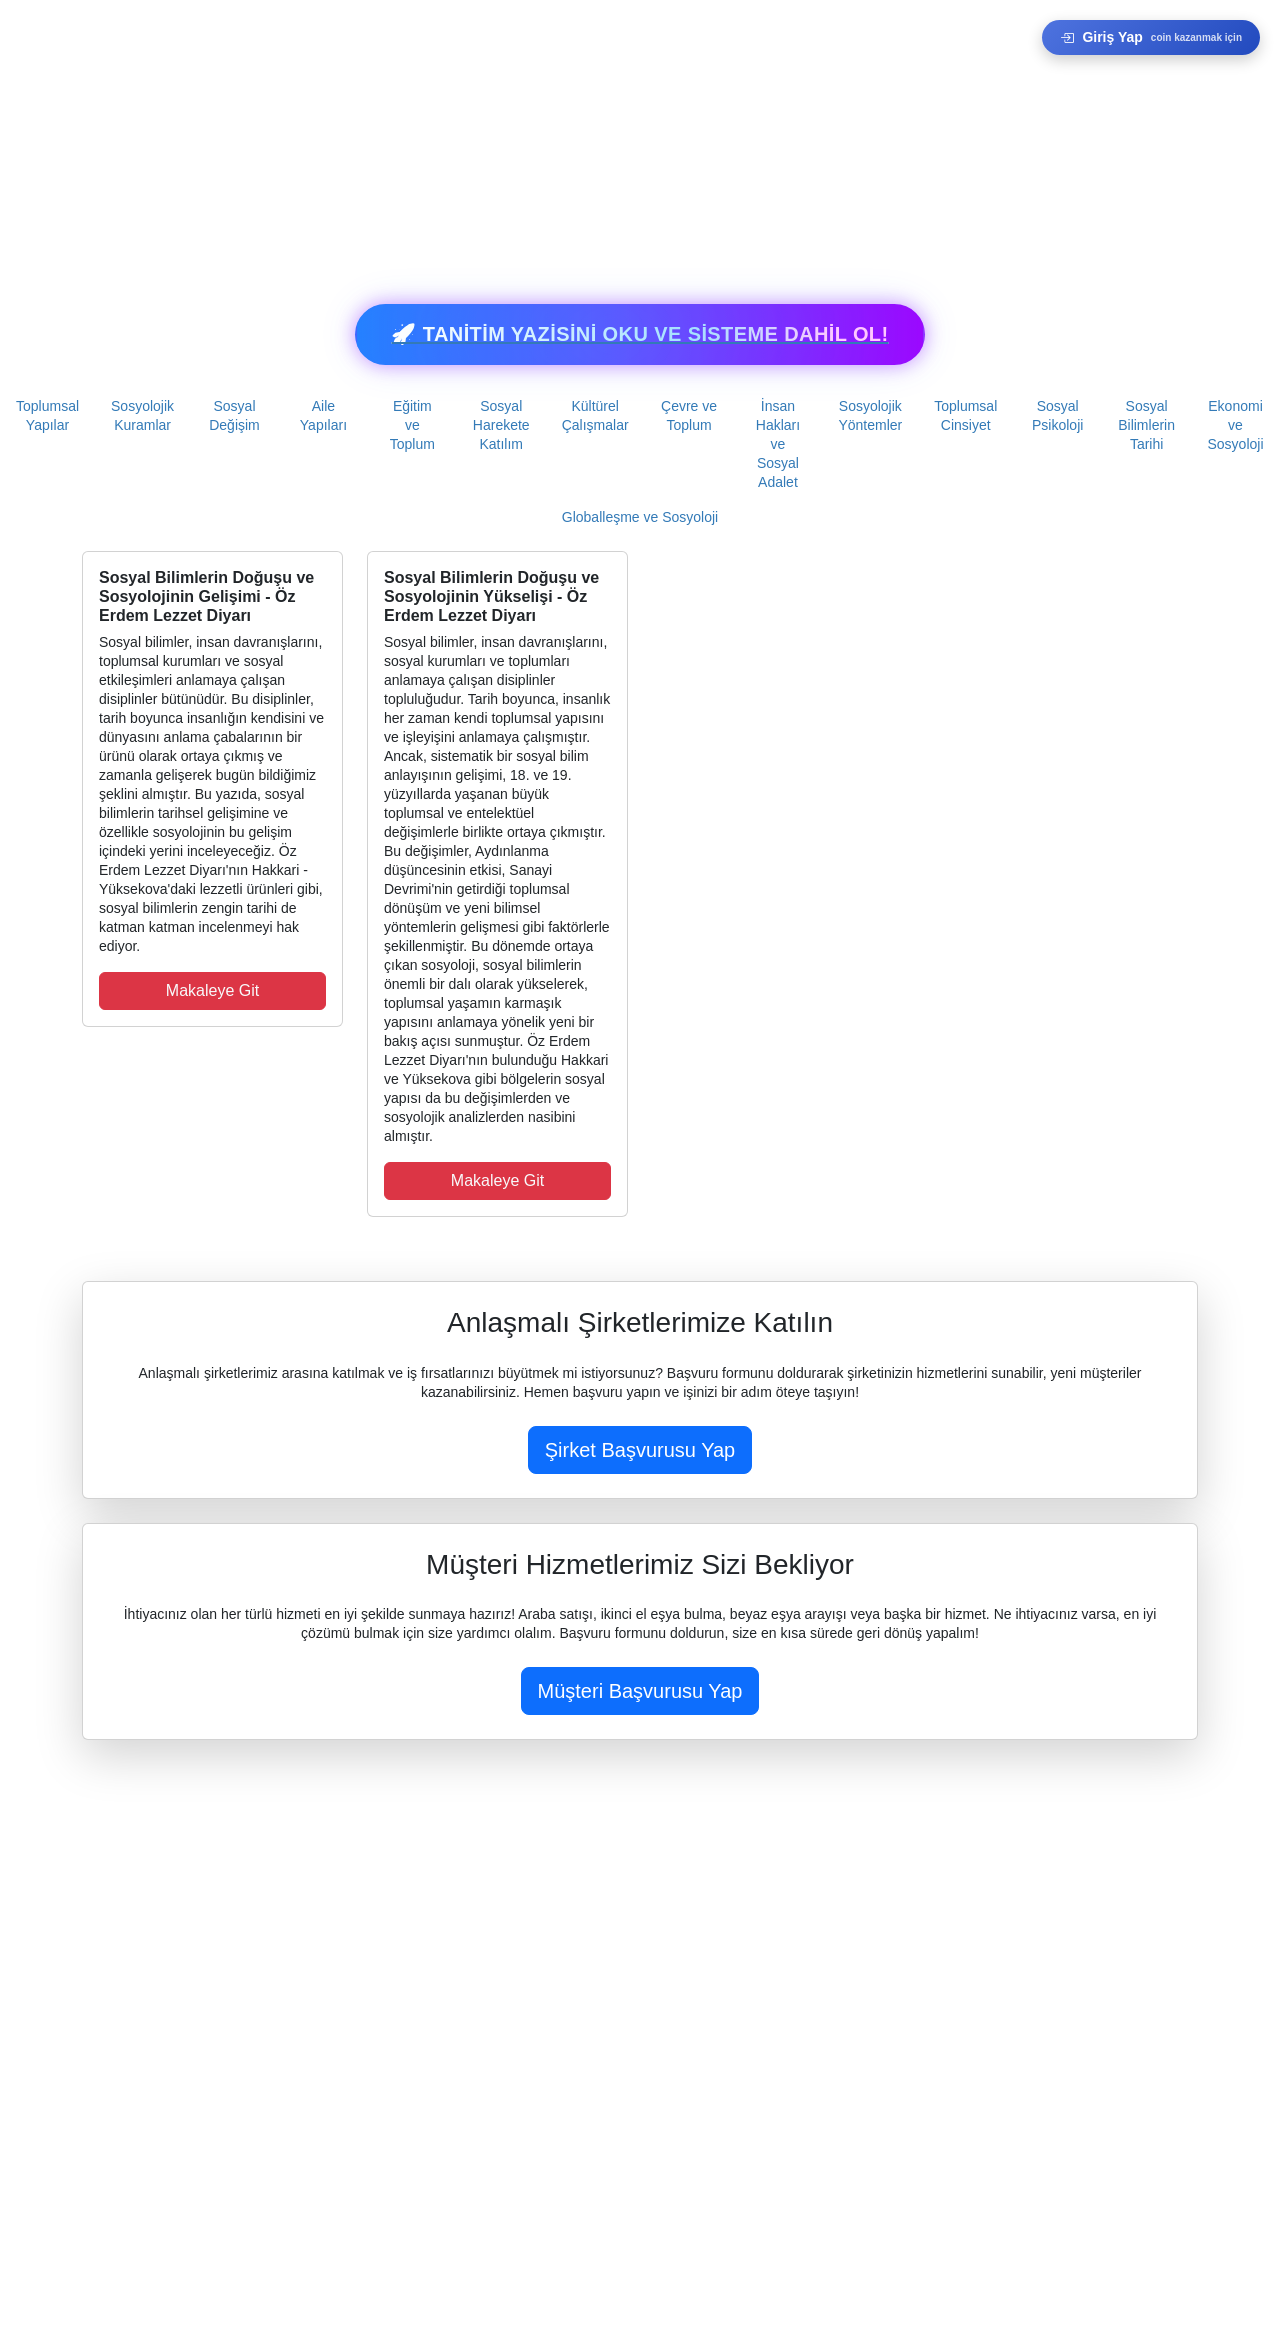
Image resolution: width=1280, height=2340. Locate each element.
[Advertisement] (600, 140)
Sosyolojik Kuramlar (142, 415)
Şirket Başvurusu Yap (640, 1450)
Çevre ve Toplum (689, 415)
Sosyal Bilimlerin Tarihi (1146, 425)
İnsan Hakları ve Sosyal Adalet (778, 444)
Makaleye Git (212, 990)
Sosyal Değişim (234, 415)
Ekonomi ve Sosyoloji (1236, 425)
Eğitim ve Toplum (412, 425)
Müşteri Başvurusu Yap (640, 1691)
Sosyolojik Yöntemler (870, 415)
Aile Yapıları (323, 415)
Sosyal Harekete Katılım (501, 425)
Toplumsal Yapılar (47, 415)
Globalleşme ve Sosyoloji (640, 517)
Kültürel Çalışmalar (595, 415)
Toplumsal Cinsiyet (965, 415)
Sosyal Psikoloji (1057, 415)
